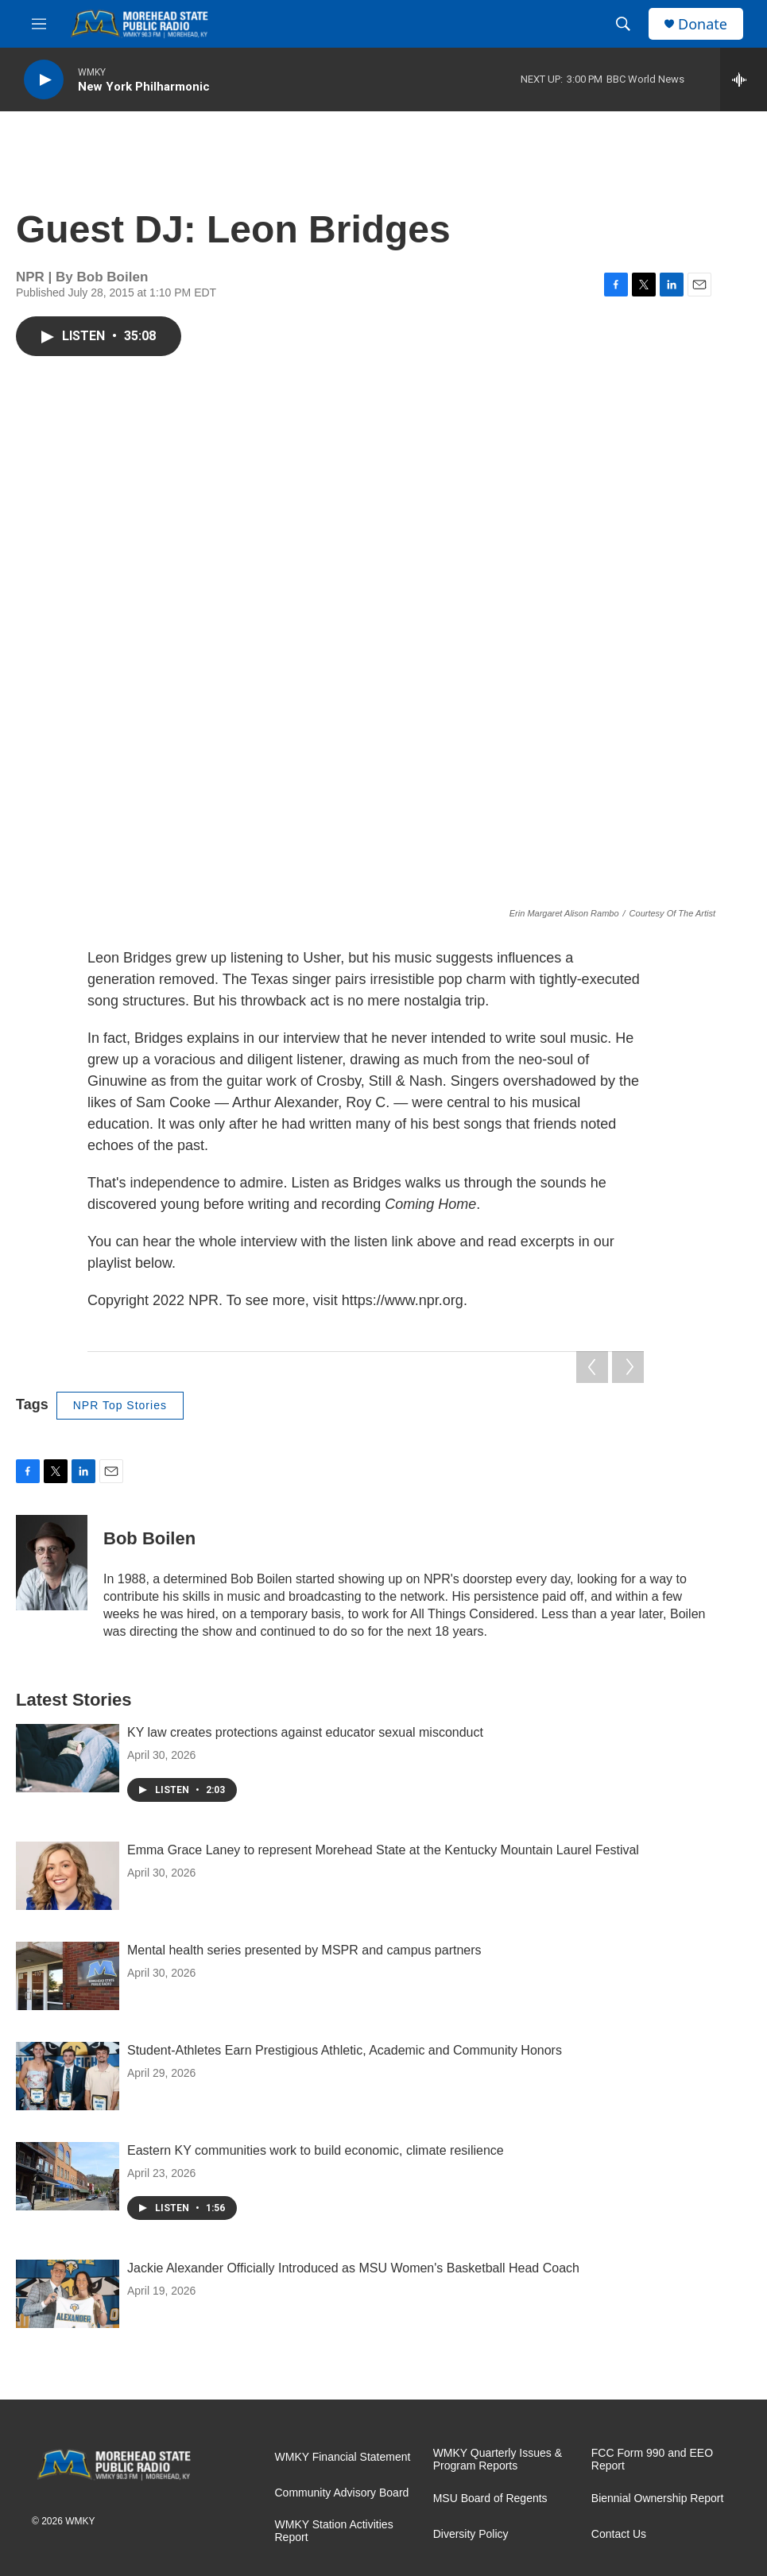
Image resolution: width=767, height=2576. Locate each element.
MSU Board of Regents (490, 2498)
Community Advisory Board (342, 2493)
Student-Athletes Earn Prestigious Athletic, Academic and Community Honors (344, 2050)
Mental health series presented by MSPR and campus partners (304, 1950)
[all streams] (743, 79)
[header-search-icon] (623, 24)
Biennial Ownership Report (657, 2498)
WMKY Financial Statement (343, 2457)
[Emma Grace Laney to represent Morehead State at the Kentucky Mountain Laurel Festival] (67, 1876)
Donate (702, 24)
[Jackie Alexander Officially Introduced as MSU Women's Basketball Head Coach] (67, 2294)
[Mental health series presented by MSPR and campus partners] (67, 1976)
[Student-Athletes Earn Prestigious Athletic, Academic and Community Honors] (67, 2076)
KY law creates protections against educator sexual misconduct (305, 1732)
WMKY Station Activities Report (334, 2531)
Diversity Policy (471, 2534)
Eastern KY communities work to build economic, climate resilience (315, 2150)
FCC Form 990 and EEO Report (652, 2459)
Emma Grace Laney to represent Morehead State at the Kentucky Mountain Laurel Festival (383, 1850)
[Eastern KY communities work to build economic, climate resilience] (67, 2176)
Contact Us (618, 2534)
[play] (43, 80)
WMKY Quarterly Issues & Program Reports (497, 2459)
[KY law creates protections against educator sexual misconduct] (67, 1758)
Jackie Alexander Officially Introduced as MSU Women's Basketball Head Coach (353, 2268)
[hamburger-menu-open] (39, 24)
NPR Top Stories (120, 1405)
